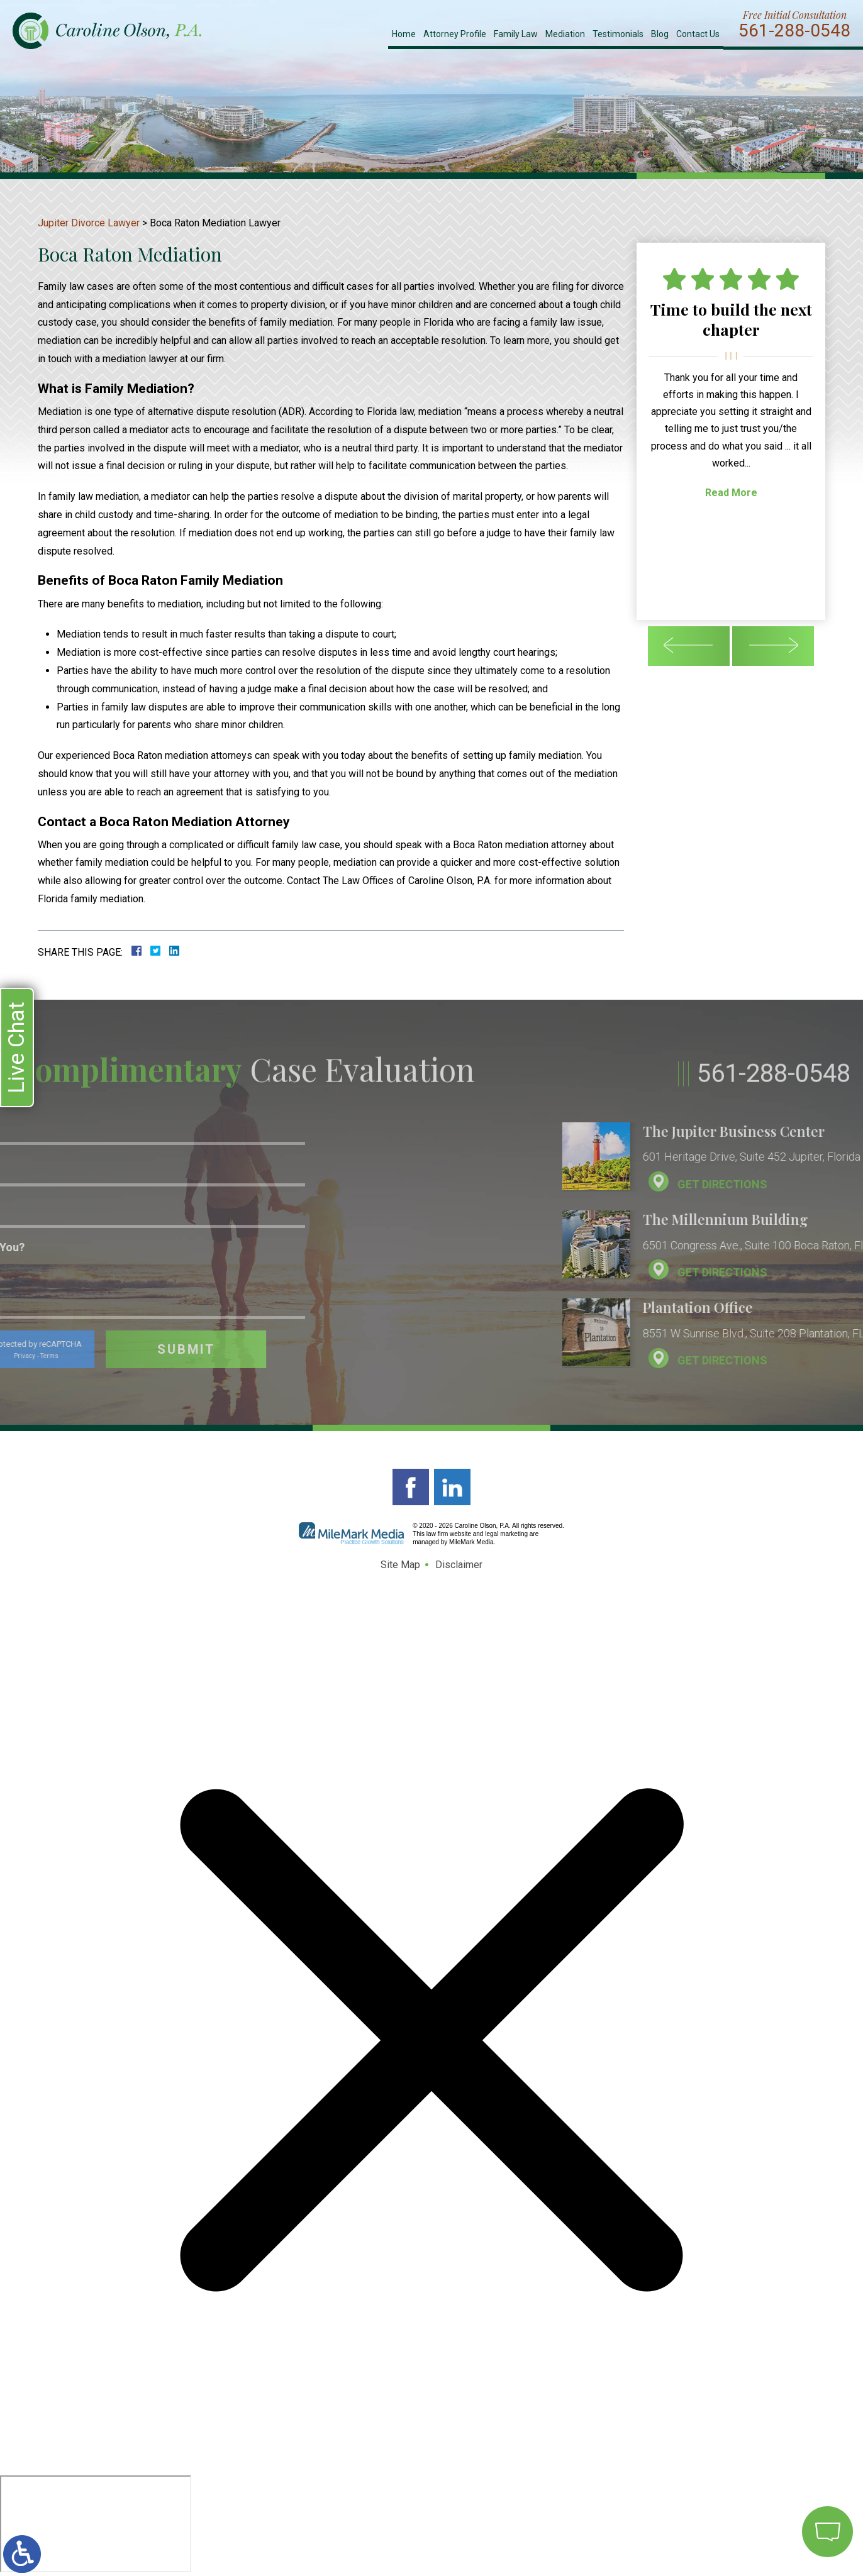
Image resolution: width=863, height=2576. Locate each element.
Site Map (400, 1565)
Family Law (516, 34)
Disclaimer (458, 1565)
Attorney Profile (454, 34)
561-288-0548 (794, 31)
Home (404, 34)
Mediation (565, 34)
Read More (731, 493)
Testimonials (618, 34)
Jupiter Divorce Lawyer (89, 223)
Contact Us (698, 34)
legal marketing (506, 1533)
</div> (95, 2523)
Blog (660, 34)
